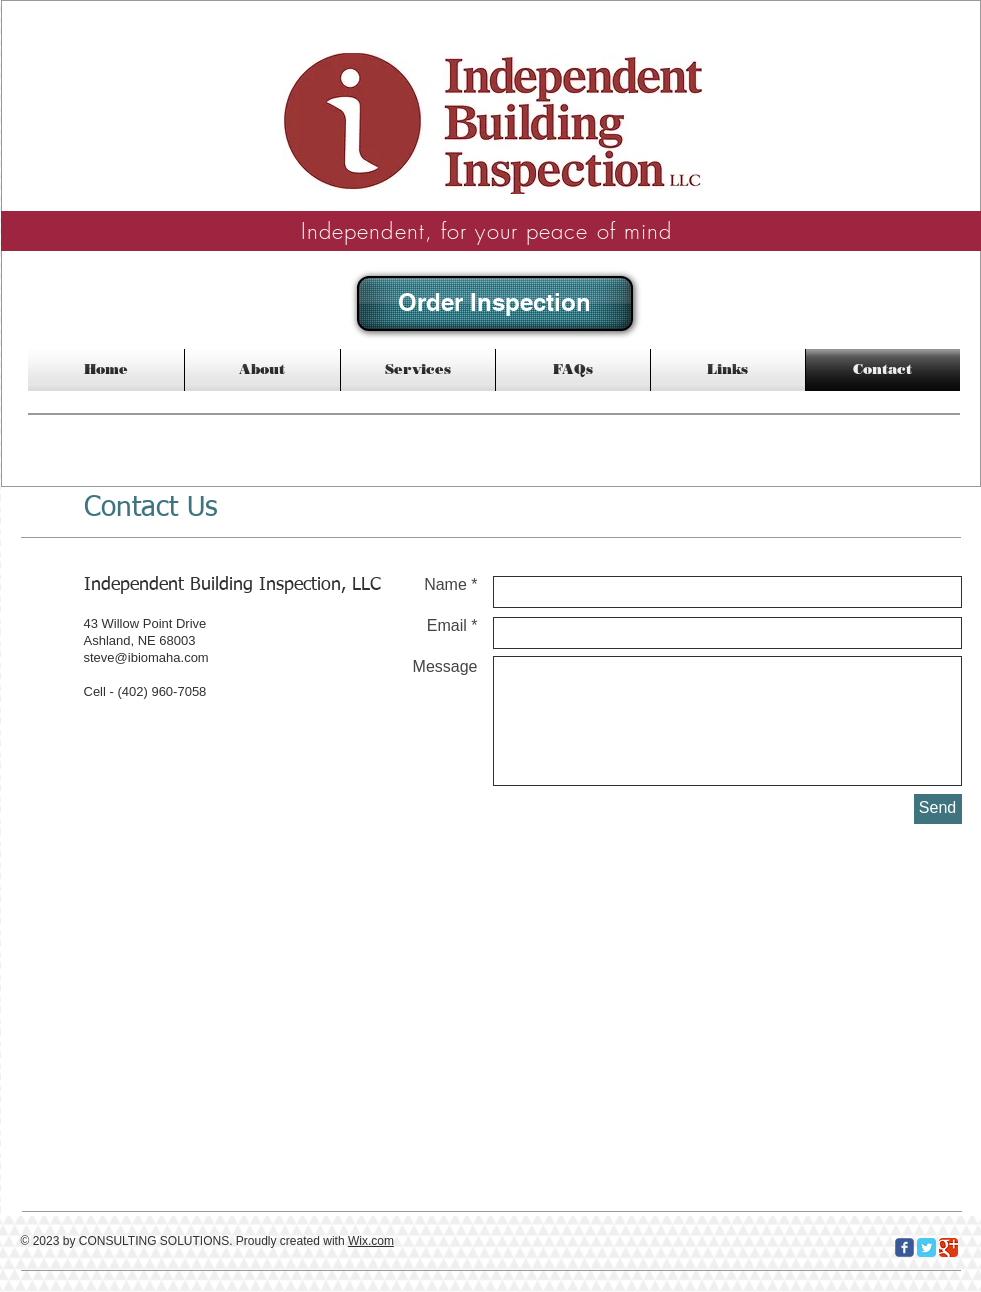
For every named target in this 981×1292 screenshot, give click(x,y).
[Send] (938, 809)
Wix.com (371, 1241)
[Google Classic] (948, 1247)
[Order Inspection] (495, 303)
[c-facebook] (904, 1247)
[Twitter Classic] (926, 1247)
